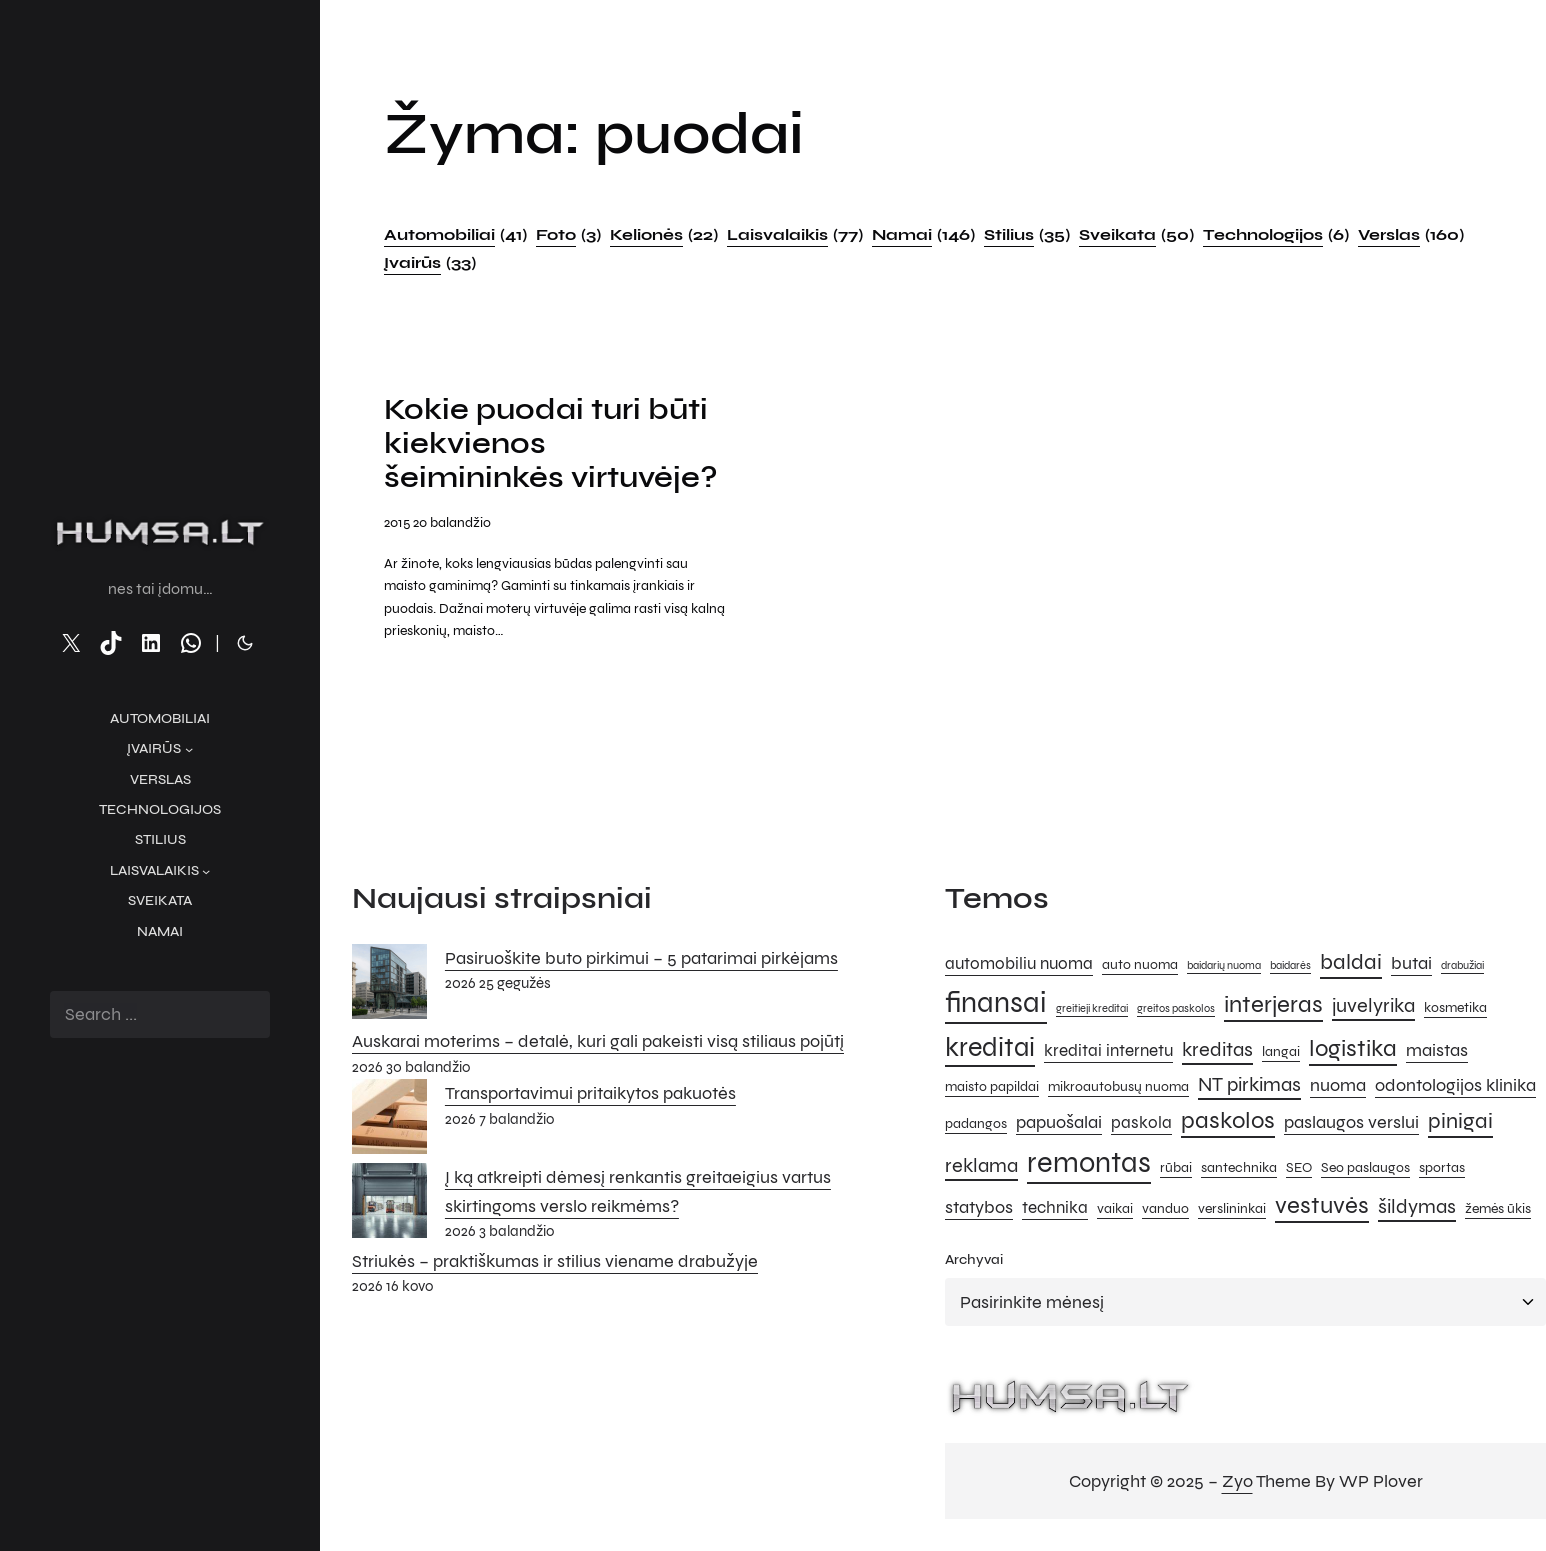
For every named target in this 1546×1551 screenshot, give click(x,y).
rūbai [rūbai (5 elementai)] (1176, 1167)
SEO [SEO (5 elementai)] (1299, 1167)
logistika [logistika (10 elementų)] (1353, 1048)
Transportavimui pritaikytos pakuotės (590, 1093)
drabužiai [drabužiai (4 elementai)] (1462, 965)
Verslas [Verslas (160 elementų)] (1411, 235)
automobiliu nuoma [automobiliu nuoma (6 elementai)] (1019, 964)
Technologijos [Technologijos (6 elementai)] (1276, 235)
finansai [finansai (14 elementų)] (996, 1002)
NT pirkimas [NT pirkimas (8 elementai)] (1249, 1084)
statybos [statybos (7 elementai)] (979, 1207)
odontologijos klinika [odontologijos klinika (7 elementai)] (1455, 1085)
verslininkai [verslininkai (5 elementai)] (1232, 1208)
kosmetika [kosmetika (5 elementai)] (1455, 1007)
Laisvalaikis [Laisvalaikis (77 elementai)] (795, 235)
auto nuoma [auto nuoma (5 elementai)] (1140, 964)
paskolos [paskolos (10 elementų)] (1228, 1120)
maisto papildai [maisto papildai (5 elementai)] (992, 1086)
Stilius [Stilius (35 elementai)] (1027, 235)
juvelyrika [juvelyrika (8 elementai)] (1373, 1005)
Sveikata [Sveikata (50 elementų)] (1136, 235)
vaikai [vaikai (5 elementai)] (1115, 1208)
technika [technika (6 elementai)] (1055, 1208)
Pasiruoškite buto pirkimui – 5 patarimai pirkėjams (641, 958)
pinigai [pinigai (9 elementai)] (1460, 1120)
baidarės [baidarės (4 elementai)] (1290, 965)
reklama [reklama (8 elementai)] (981, 1165)
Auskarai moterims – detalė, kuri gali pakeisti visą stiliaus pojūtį (598, 1041)
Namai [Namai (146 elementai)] (923, 235)
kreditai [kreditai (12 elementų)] (990, 1047)
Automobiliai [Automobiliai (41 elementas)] (455, 235)
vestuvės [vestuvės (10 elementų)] (1322, 1205)
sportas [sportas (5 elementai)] (1442, 1167)
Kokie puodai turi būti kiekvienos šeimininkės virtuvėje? (551, 443)
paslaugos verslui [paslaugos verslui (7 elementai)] (1351, 1122)
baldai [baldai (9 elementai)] (1351, 961)
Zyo (1237, 1481)
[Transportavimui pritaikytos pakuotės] (389, 1121)
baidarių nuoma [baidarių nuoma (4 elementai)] (1224, 965)
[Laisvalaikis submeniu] (206, 871)
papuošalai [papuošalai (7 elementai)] (1059, 1122)
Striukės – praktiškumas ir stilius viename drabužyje (555, 1261)
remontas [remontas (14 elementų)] (1089, 1162)
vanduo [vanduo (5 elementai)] (1165, 1208)
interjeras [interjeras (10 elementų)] (1273, 1004)
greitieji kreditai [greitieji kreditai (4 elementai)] (1092, 1008)
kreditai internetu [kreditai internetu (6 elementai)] (1108, 1051)
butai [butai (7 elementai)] (1411, 963)
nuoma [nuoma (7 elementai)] (1338, 1085)
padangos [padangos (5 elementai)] (976, 1123)
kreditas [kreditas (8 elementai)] (1217, 1049)
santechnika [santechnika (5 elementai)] (1239, 1167)
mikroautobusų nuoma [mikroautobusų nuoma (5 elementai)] (1118, 1086)
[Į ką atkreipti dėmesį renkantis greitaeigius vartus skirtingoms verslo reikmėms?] (389, 1205)
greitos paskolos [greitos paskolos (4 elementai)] (1176, 1008)
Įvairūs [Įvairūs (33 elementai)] (430, 263)
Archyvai (974, 1259)
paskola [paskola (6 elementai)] (1141, 1123)
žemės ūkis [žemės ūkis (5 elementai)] (1498, 1208)
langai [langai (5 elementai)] (1281, 1051)
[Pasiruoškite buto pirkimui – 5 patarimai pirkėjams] (389, 986)
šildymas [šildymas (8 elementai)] (1417, 1206)
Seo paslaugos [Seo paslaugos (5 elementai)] (1365, 1167)
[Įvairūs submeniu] (189, 749)
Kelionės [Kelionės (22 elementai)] (664, 235)
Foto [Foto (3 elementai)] (568, 235)
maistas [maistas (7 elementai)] (1437, 1050)
